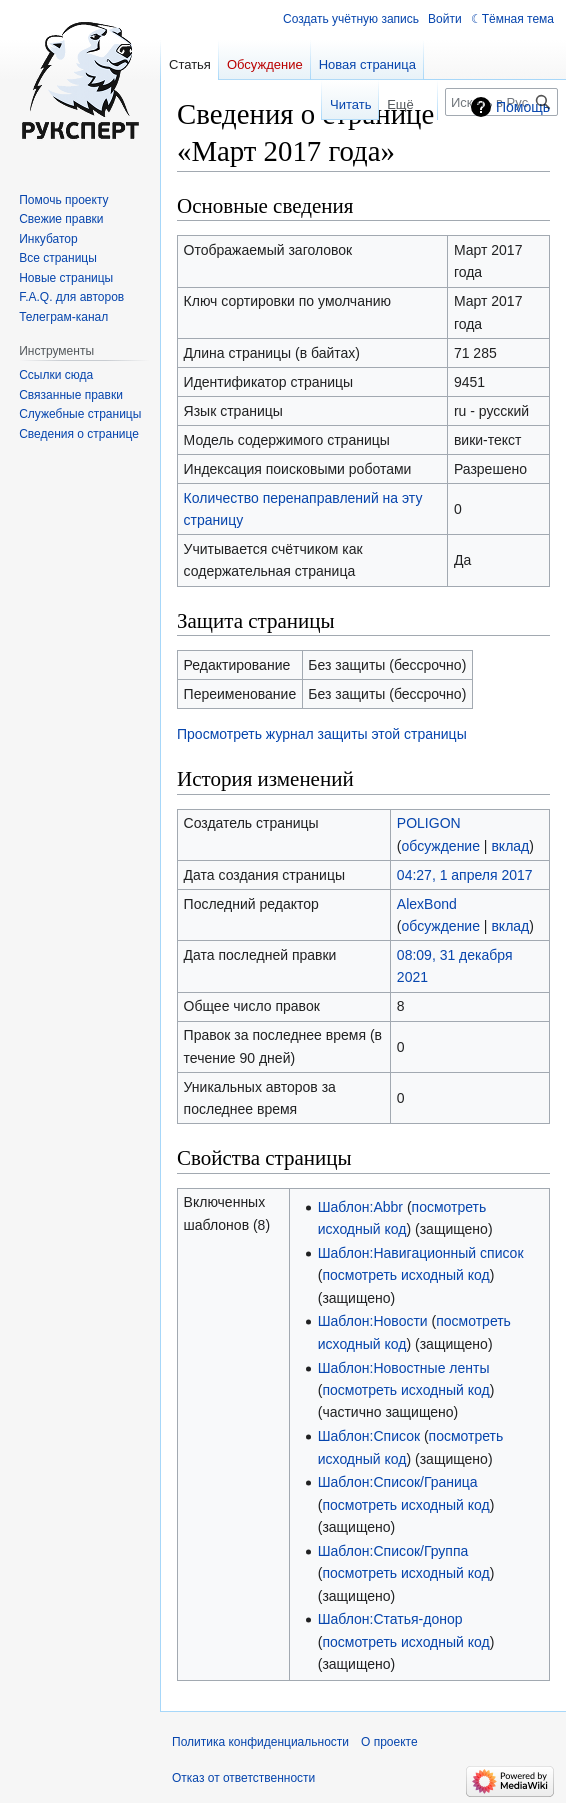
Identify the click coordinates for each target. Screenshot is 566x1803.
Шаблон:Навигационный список (421, 1253)
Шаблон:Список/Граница (398, 1482)
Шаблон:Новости (373, 1321)
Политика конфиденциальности (260, 1742)
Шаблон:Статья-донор (390, 1619)
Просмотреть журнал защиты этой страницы (322, 734)
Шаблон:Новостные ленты (404, 1368)
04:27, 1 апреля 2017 (465, 875)
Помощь (523, 107)
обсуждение (441, 846)
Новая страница (367, 64)
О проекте (389, 1742)
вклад (510, 846)
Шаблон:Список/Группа (393, 1551)
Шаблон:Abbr (360, 1207)
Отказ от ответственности (243, 1778)
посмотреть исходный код (405, 1275)
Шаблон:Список (369, 1436)
